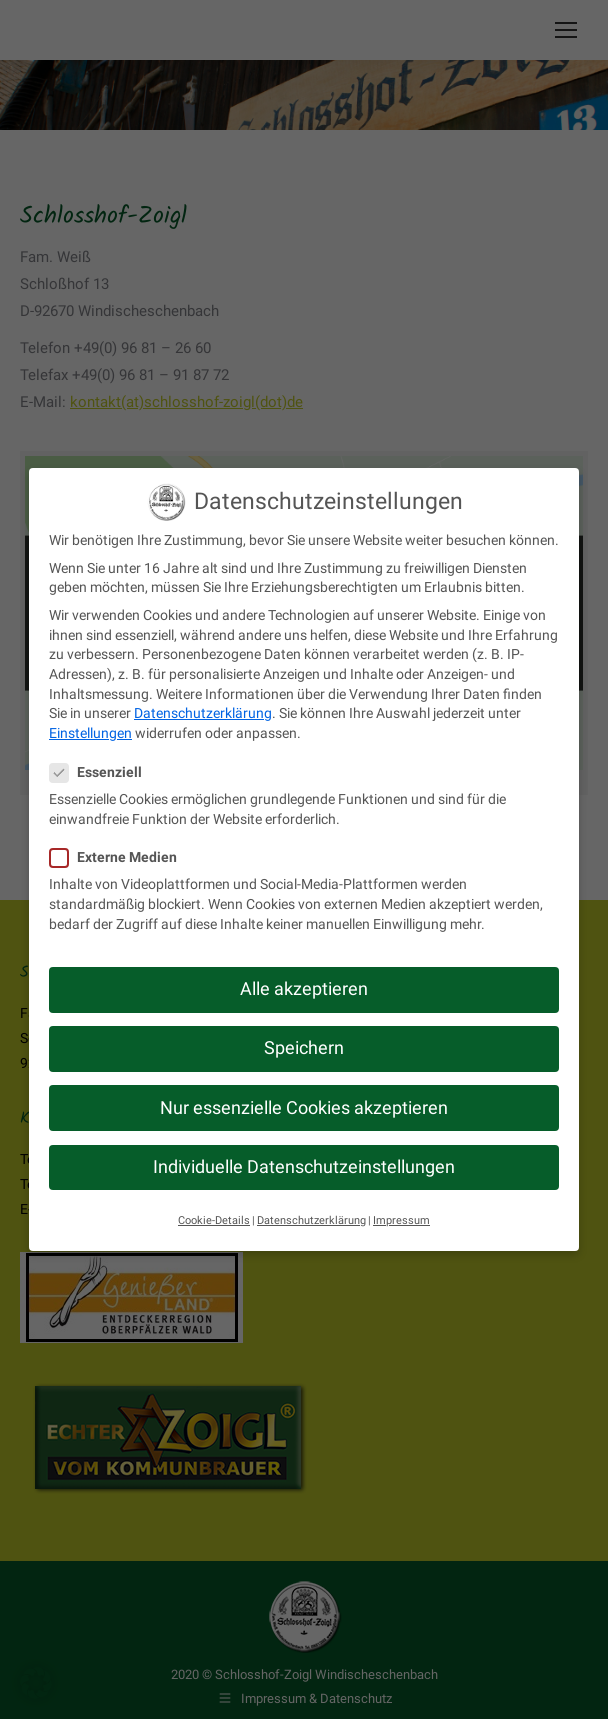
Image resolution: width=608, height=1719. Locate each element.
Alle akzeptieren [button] (304, 989)
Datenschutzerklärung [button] (311, 1220)
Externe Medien (119, 857)
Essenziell (102, 772)
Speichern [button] (304, 1048)
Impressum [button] (401, 1220)
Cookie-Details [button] (214, 1220)
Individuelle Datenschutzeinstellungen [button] (304, 1167)
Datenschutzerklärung (203, 713)
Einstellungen (90, 733)
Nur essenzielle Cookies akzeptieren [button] (304, 1107)
